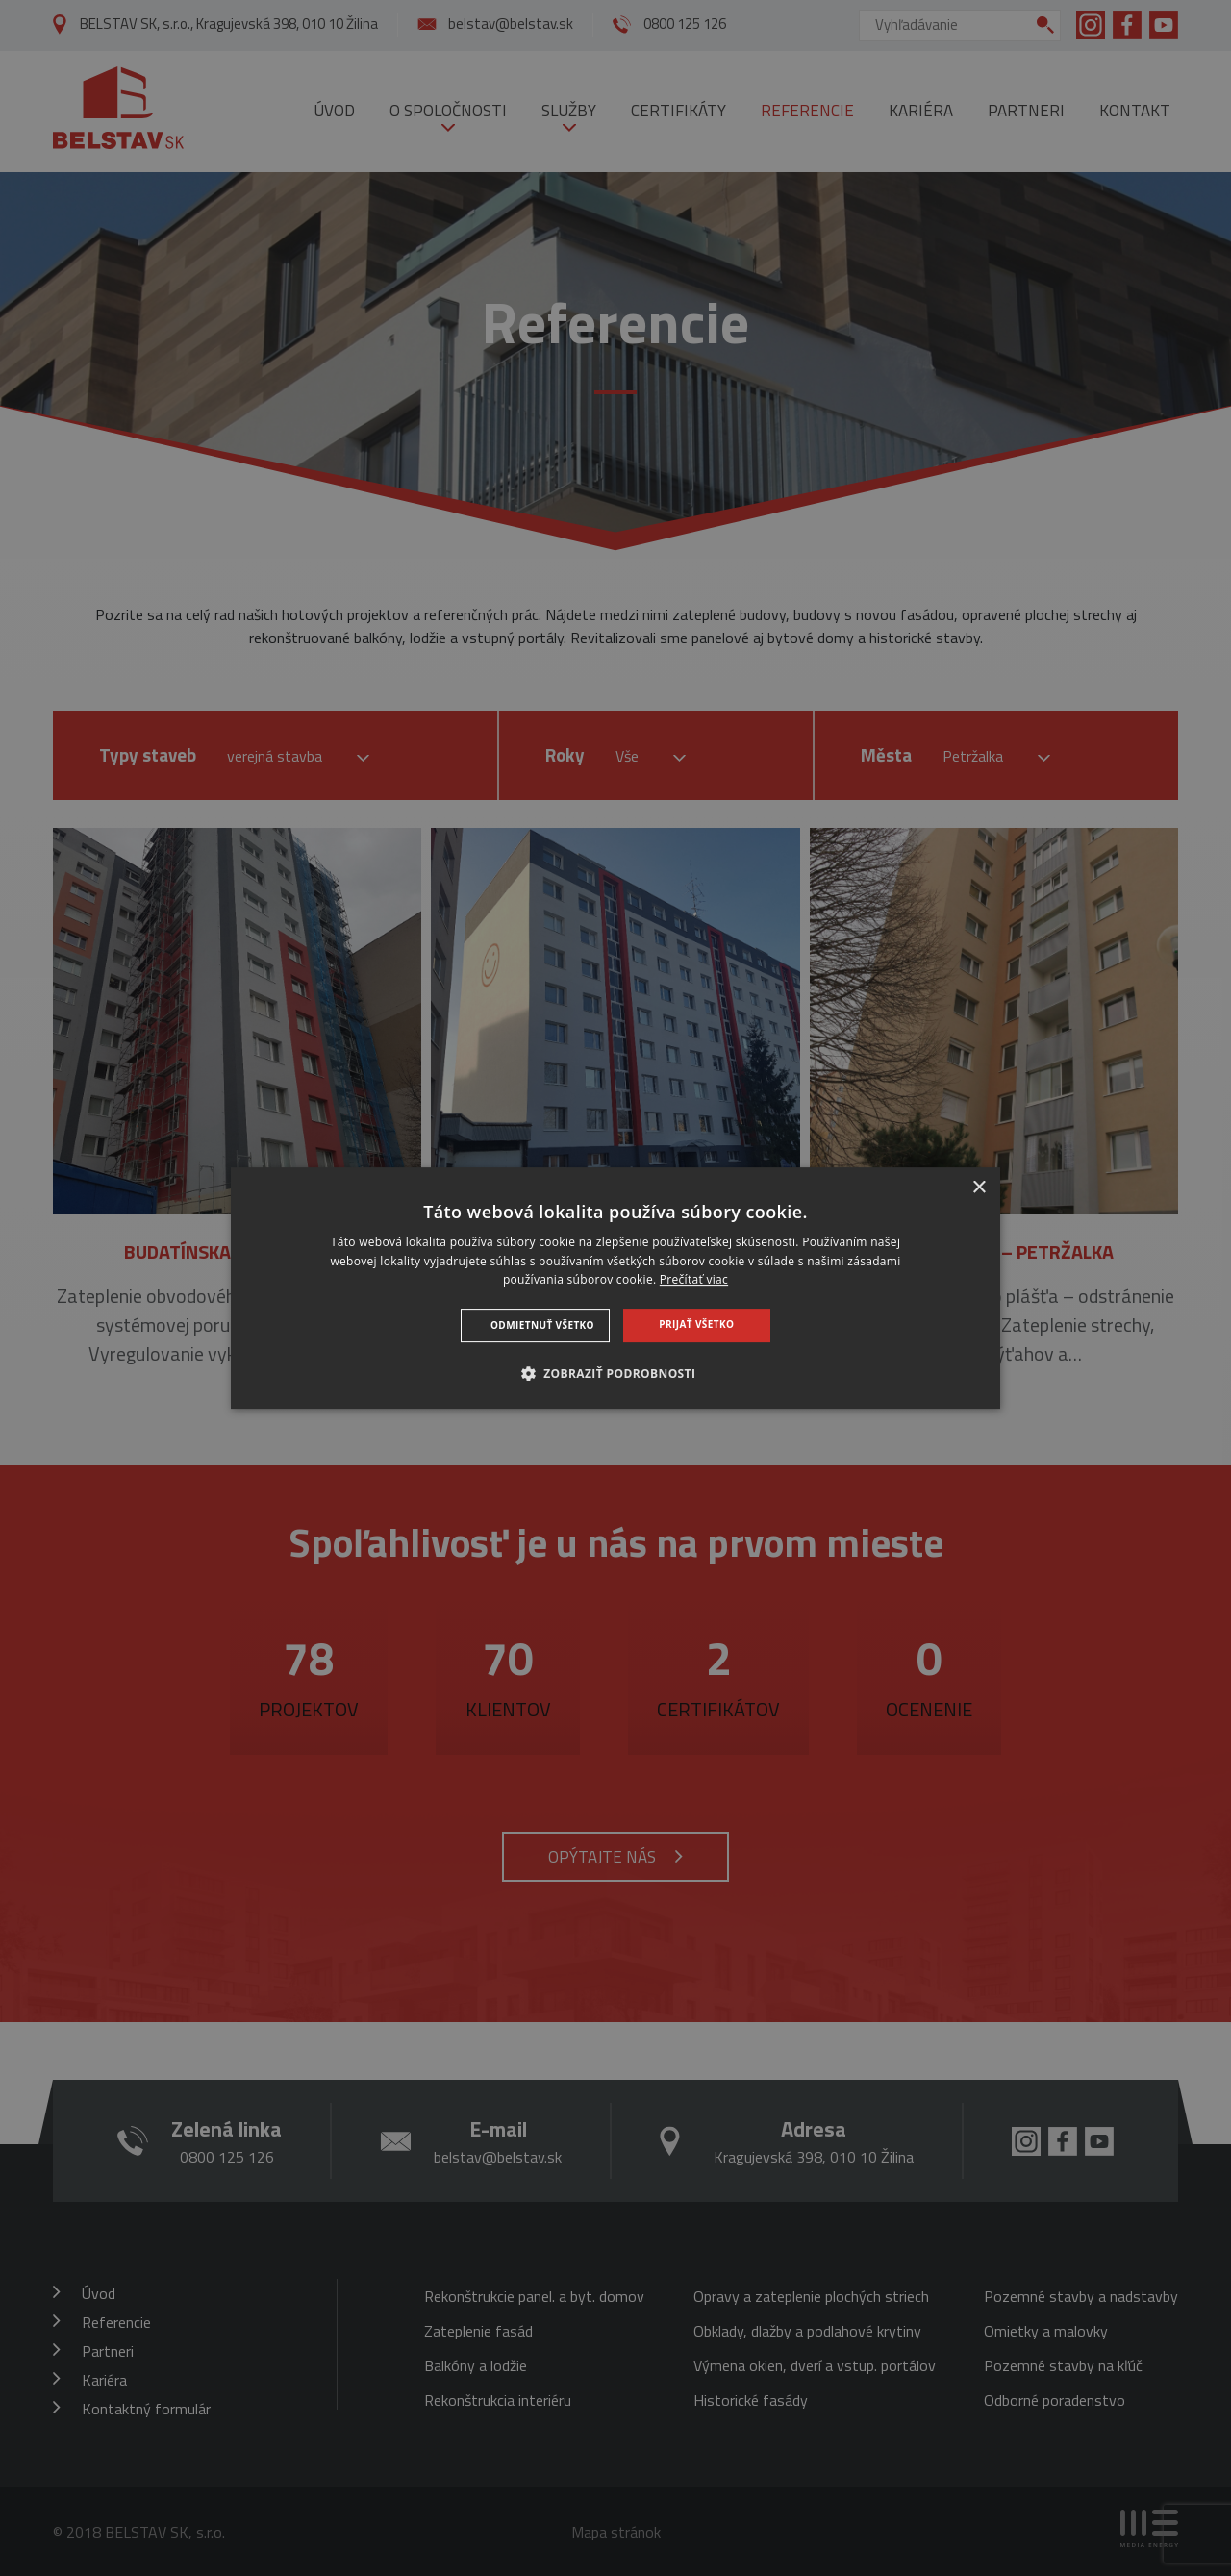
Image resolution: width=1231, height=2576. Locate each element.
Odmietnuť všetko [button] (542, 1325)
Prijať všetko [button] (696, 1324)
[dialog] (615, 1288)
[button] (616, 1373)
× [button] (978, 1188)
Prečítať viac (694, 1280)
